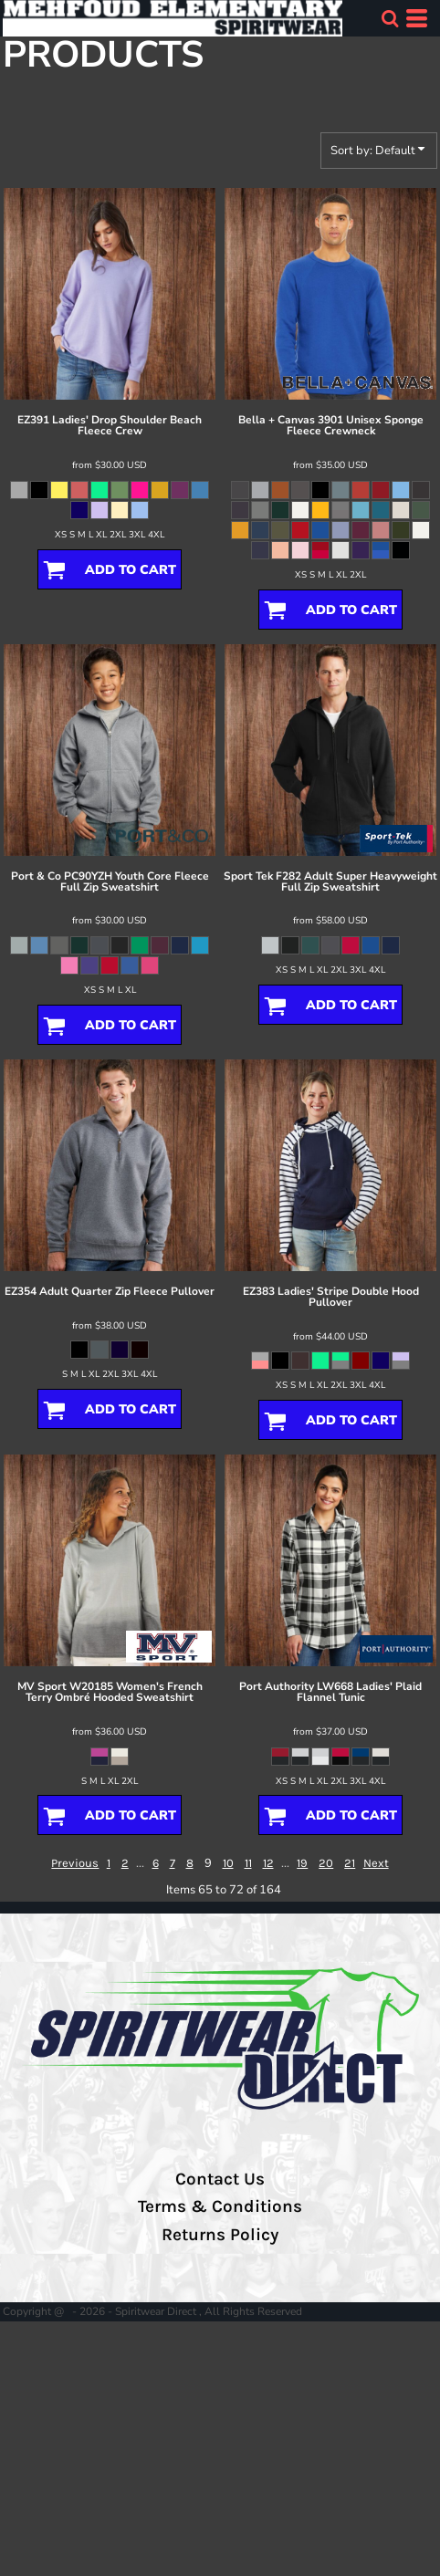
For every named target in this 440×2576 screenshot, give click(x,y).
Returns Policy (220, 2235)
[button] (390, 18)
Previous (75, 1863)
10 (228, 1863)
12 (268, 1863)
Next (376, 1863)
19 (302, 1863)
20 (326, 1863)
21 (349, 1863)
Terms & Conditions (220, 2206)
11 (248, 1863)
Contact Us (220, 2179)
